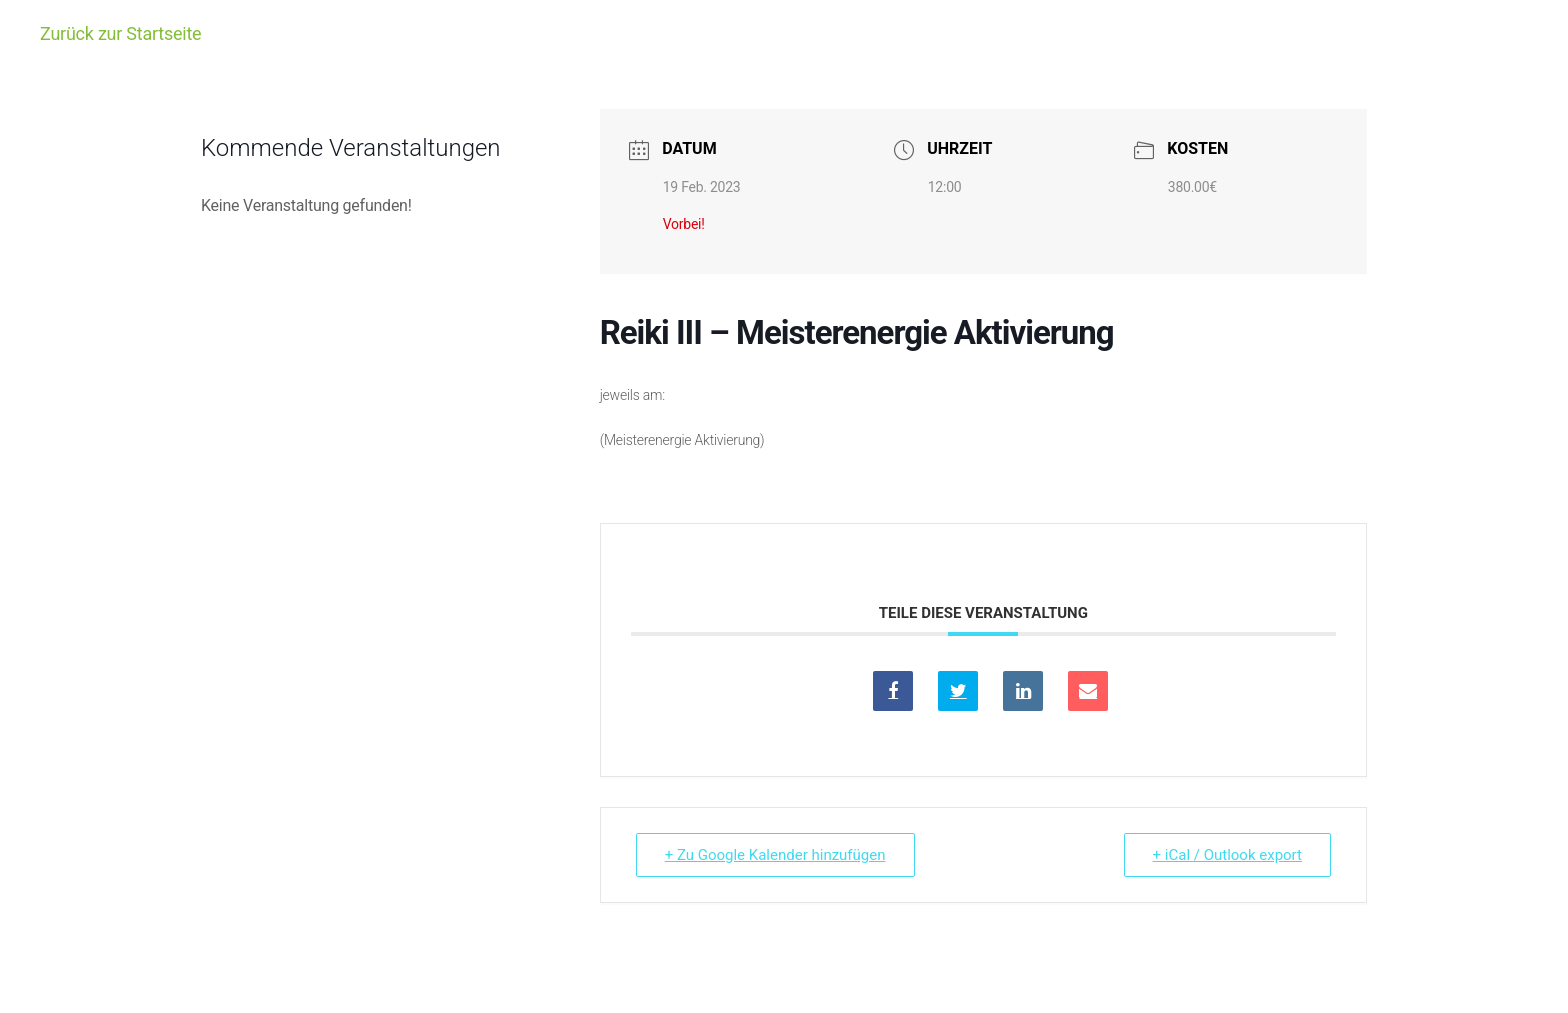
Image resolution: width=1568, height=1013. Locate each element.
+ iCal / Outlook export (1227, 855)
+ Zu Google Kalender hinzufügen (775, 855)
